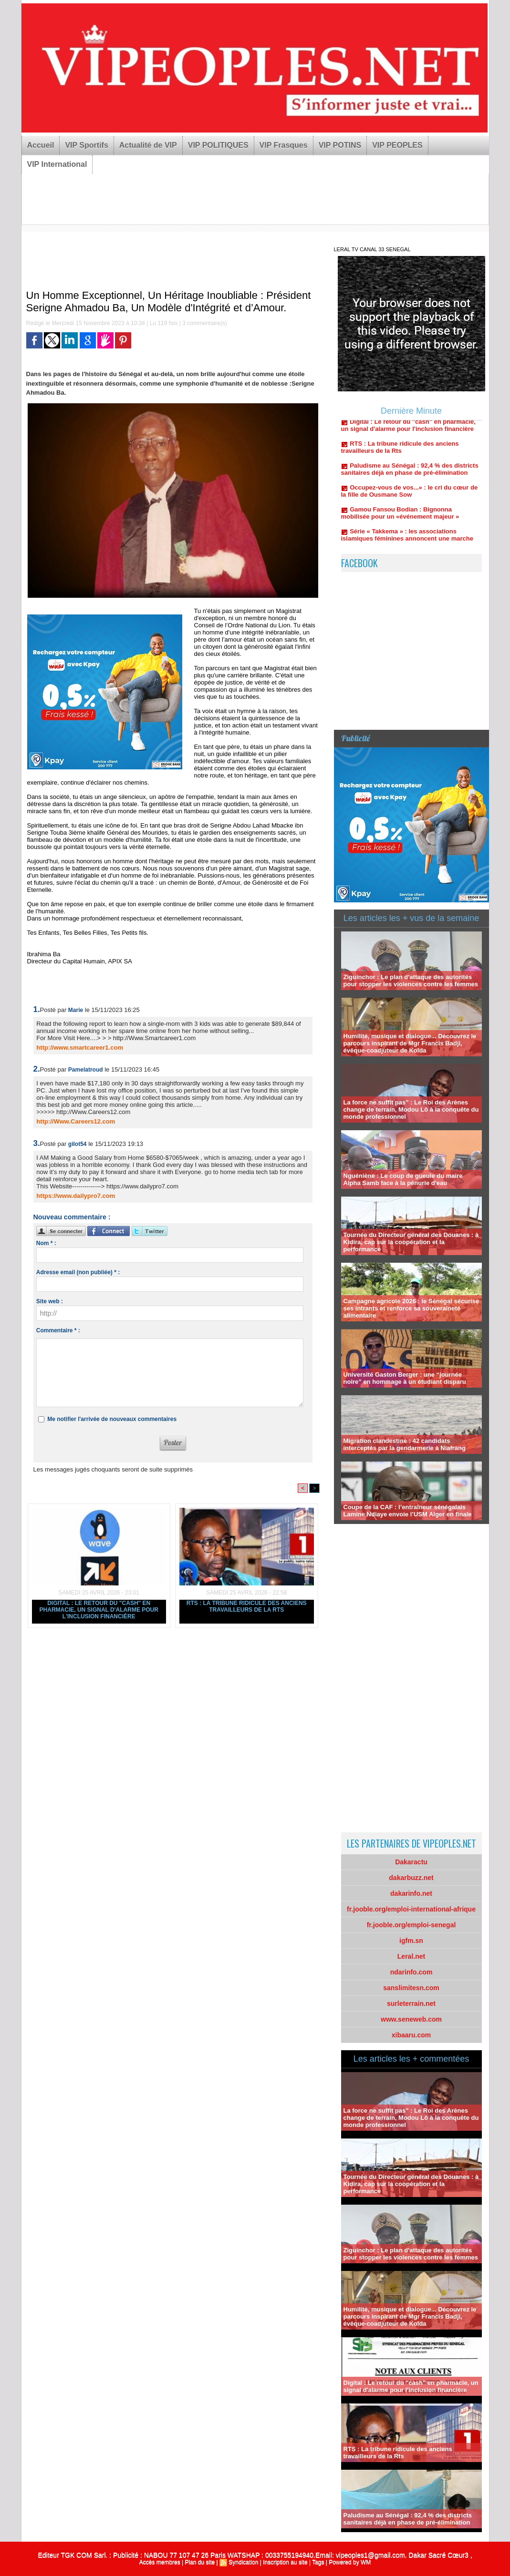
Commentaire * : (58, 1330)
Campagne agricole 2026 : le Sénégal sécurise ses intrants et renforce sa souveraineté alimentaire (411, 1308)
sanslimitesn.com (411, 1988)
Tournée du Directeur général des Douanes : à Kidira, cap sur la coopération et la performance (411, 1242)
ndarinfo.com (411, 1972)
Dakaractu (411, 1862)
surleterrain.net (411, 2003)
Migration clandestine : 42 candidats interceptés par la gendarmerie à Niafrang (404, 1444)
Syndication (243, 2562)
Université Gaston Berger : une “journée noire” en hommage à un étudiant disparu (404, 1378)
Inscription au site (285, 2562)
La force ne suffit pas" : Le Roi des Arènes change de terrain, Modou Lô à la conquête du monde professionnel (411, 1109)
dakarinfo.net (411, 1893)
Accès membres (159, 2562)
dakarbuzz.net (411, 1877)
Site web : (49, 1301)
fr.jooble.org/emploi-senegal (411, 1925)
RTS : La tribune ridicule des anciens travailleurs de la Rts (247, 1606)
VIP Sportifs (86, 145)
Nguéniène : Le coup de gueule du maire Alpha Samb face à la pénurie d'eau (403, 1179)
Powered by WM (350, 2562)
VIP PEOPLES (397, 145)
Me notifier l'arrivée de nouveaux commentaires (112, 1419)
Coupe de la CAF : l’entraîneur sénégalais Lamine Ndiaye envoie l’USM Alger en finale (407, 1510)
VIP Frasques (284, 145)
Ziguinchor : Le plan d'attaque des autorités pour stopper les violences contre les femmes (411, 980)
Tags (318, 2562)
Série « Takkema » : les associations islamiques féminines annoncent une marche (407, 539)
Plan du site (200, 2562)
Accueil (40, 145)
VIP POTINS (340, 145)
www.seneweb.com (411, 2019)
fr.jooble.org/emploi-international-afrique (411, 1909)
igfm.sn (411, 1940)
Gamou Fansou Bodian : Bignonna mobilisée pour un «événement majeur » (400, 517)
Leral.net (411, 1956)
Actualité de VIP (148, 145)
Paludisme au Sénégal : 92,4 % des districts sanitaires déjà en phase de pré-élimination (410, 473)
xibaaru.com (411, 2035)
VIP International (57, 164)
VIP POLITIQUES (218, 145)
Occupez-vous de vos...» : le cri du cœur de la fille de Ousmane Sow (409, 495)
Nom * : (46, 1243)
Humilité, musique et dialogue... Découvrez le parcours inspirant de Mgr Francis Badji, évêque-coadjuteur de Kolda (410, 1043)
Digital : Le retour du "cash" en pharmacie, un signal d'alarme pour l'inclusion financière (99, 1610)
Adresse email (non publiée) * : (78, 1272)
